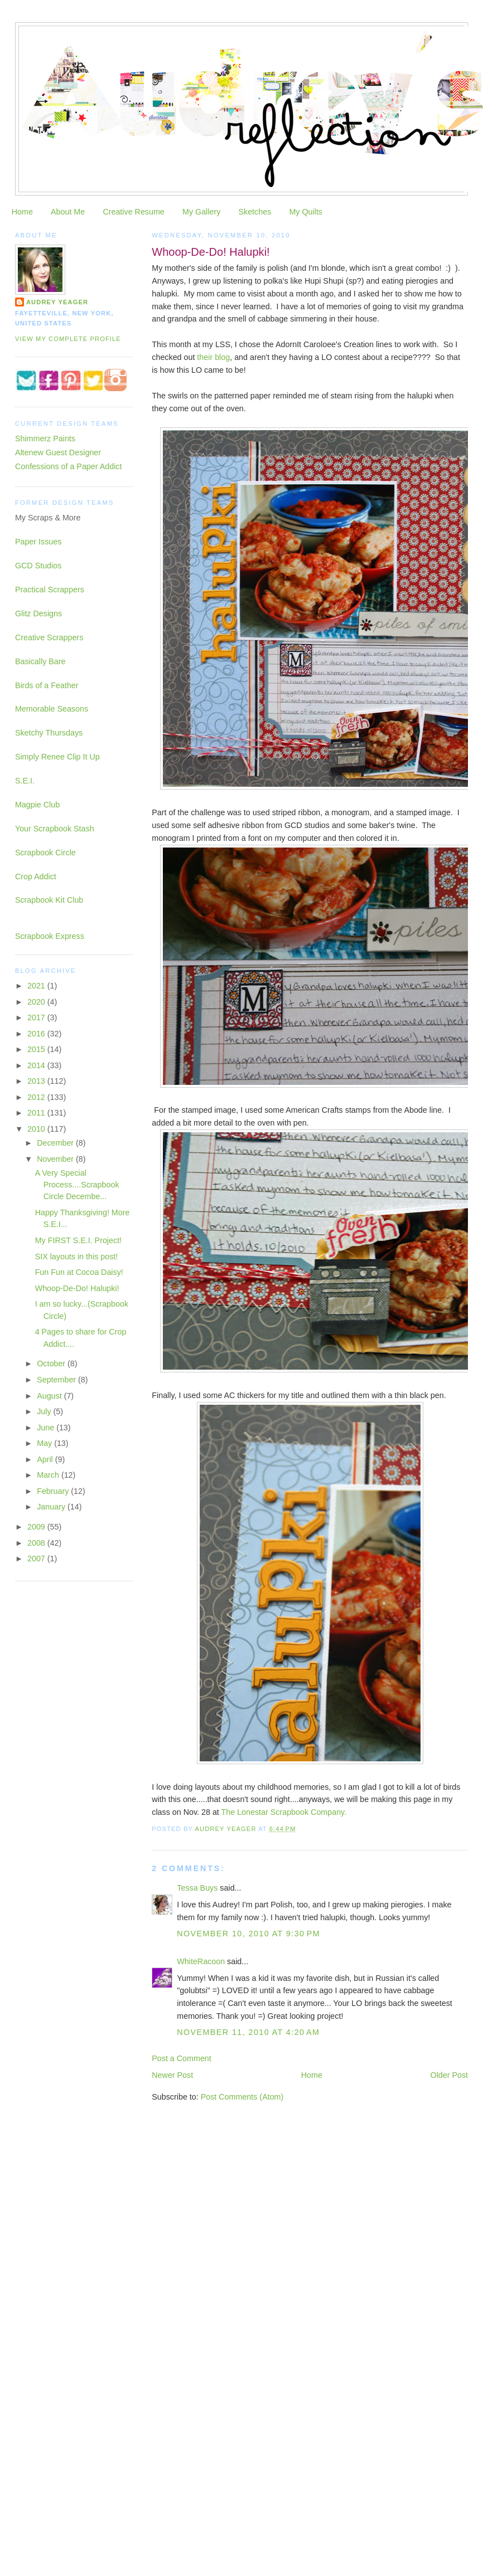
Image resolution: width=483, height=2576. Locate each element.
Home (22, 211)
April (46, 1459)
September (57, 1379)
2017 (37, 1017)
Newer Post (172, 2075)
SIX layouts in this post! (76, 1256)
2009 (37, 1526)
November (56, 1159)
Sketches (254, 211)
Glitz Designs (38, 613)
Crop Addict (35, 876)
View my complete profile (68, 338)
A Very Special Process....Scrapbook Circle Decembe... (77, 1184)
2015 (37, 1049)
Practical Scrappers (49, 589)
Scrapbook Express (49, 936)
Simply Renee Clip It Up (57, 756)
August (50, 1395)
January (52, 1506)
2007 (37, 1558)
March (49, 1474)
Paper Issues (38, 541)
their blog (213, 357)
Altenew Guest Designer (58, 452)
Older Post (449, 2075)
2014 (37, 1065)
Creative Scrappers (49, 637)
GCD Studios (38, 565)
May (45, 1443)
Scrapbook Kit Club (49, 899)
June (46, 1427)
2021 (37, 985)
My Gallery (201, 211)
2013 (37, 1081)
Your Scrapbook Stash (54, 828)
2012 (37, 1097)
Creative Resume (133, 211)
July (45, 1411)
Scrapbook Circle (45, 852)
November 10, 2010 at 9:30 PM (248, 1933)
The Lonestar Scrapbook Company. (284, 1812)
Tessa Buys (197, 1887)
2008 (37, 1542)
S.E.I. (25, 780)
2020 (37, 1001)
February (54, 1491)
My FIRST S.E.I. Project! (78, 1240)
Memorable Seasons (51, 708)
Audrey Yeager (57, 302)
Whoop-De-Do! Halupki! (77, 1288)
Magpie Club (37, 804)
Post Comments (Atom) (242, 2096)
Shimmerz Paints (45, 438)
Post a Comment (181, 2058)
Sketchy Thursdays (49, 732)
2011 (37, 1112)
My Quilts (305, 211)
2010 (37, 1128)
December (56, 1142)
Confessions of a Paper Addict (68, 466)
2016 (37, 1033)
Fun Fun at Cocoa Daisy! (79, 1272)
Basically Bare (40, 661)
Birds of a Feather (47, 685)
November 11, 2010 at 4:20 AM (248, 2032)
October (52, 1363)
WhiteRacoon (201, 1961)
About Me (68, 211)
